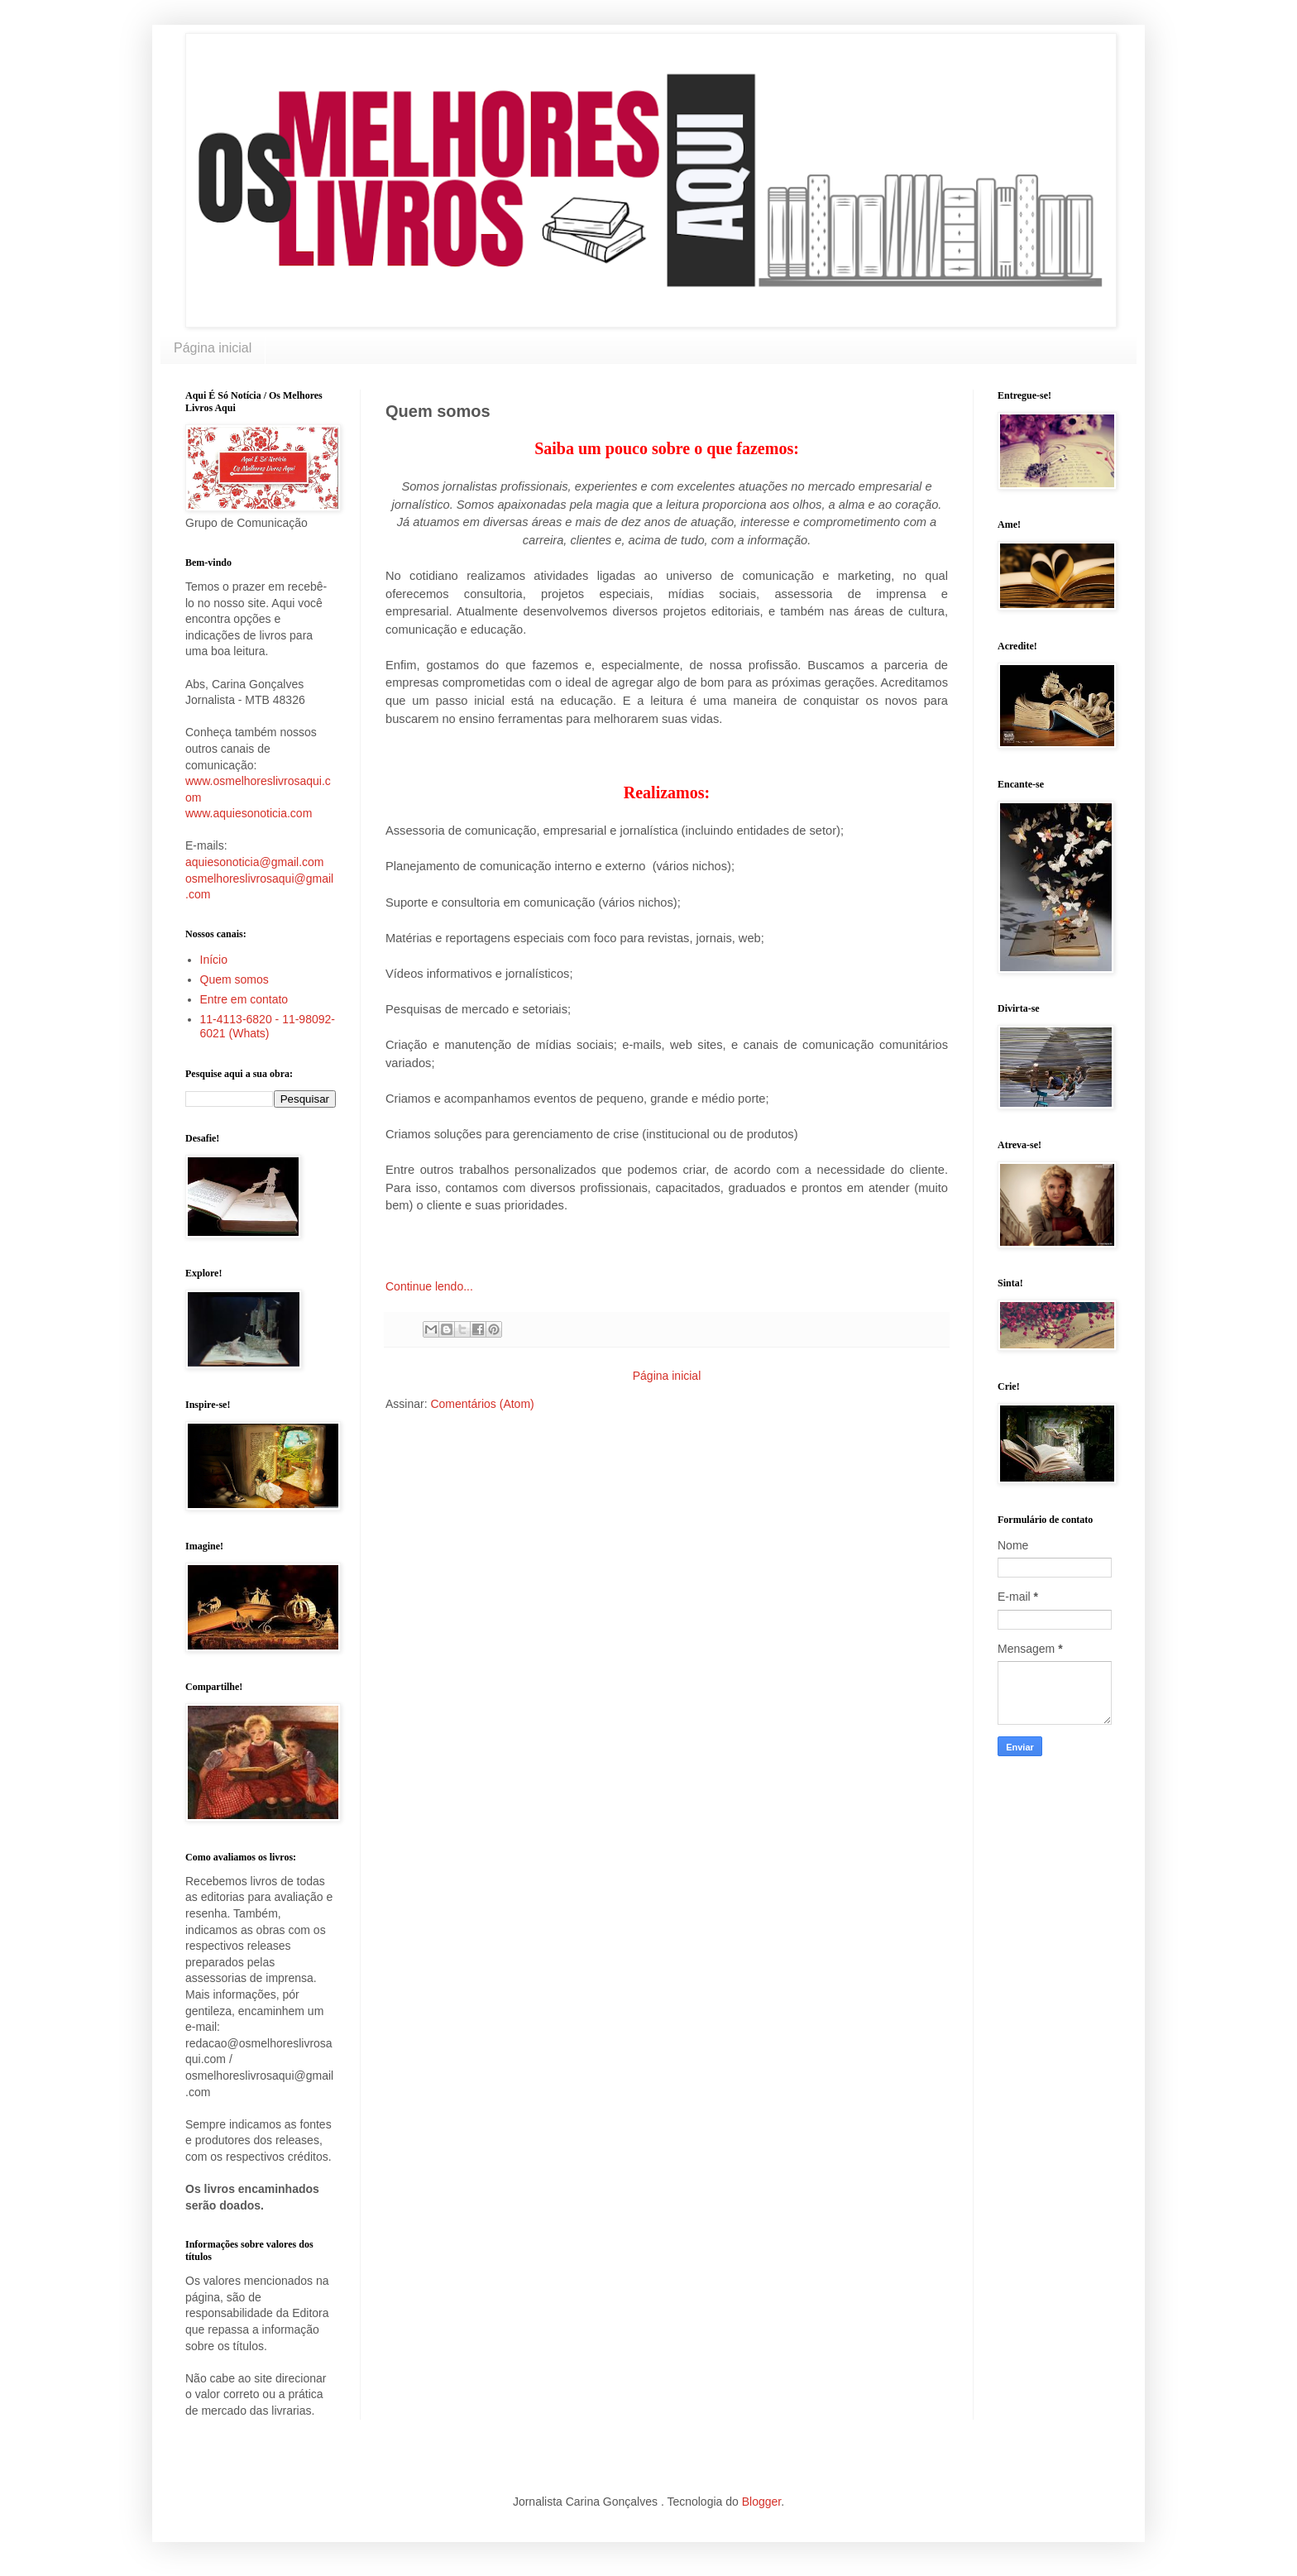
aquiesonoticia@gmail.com (254, 862)
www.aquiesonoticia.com (248, 813)
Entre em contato (244, 999)
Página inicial (212, 348)
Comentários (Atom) (482, 1403)
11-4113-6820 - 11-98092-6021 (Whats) (267, 1026)
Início (213, 959)
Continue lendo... (429, 1286)
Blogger (761, 2501)
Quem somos (234, 979)
